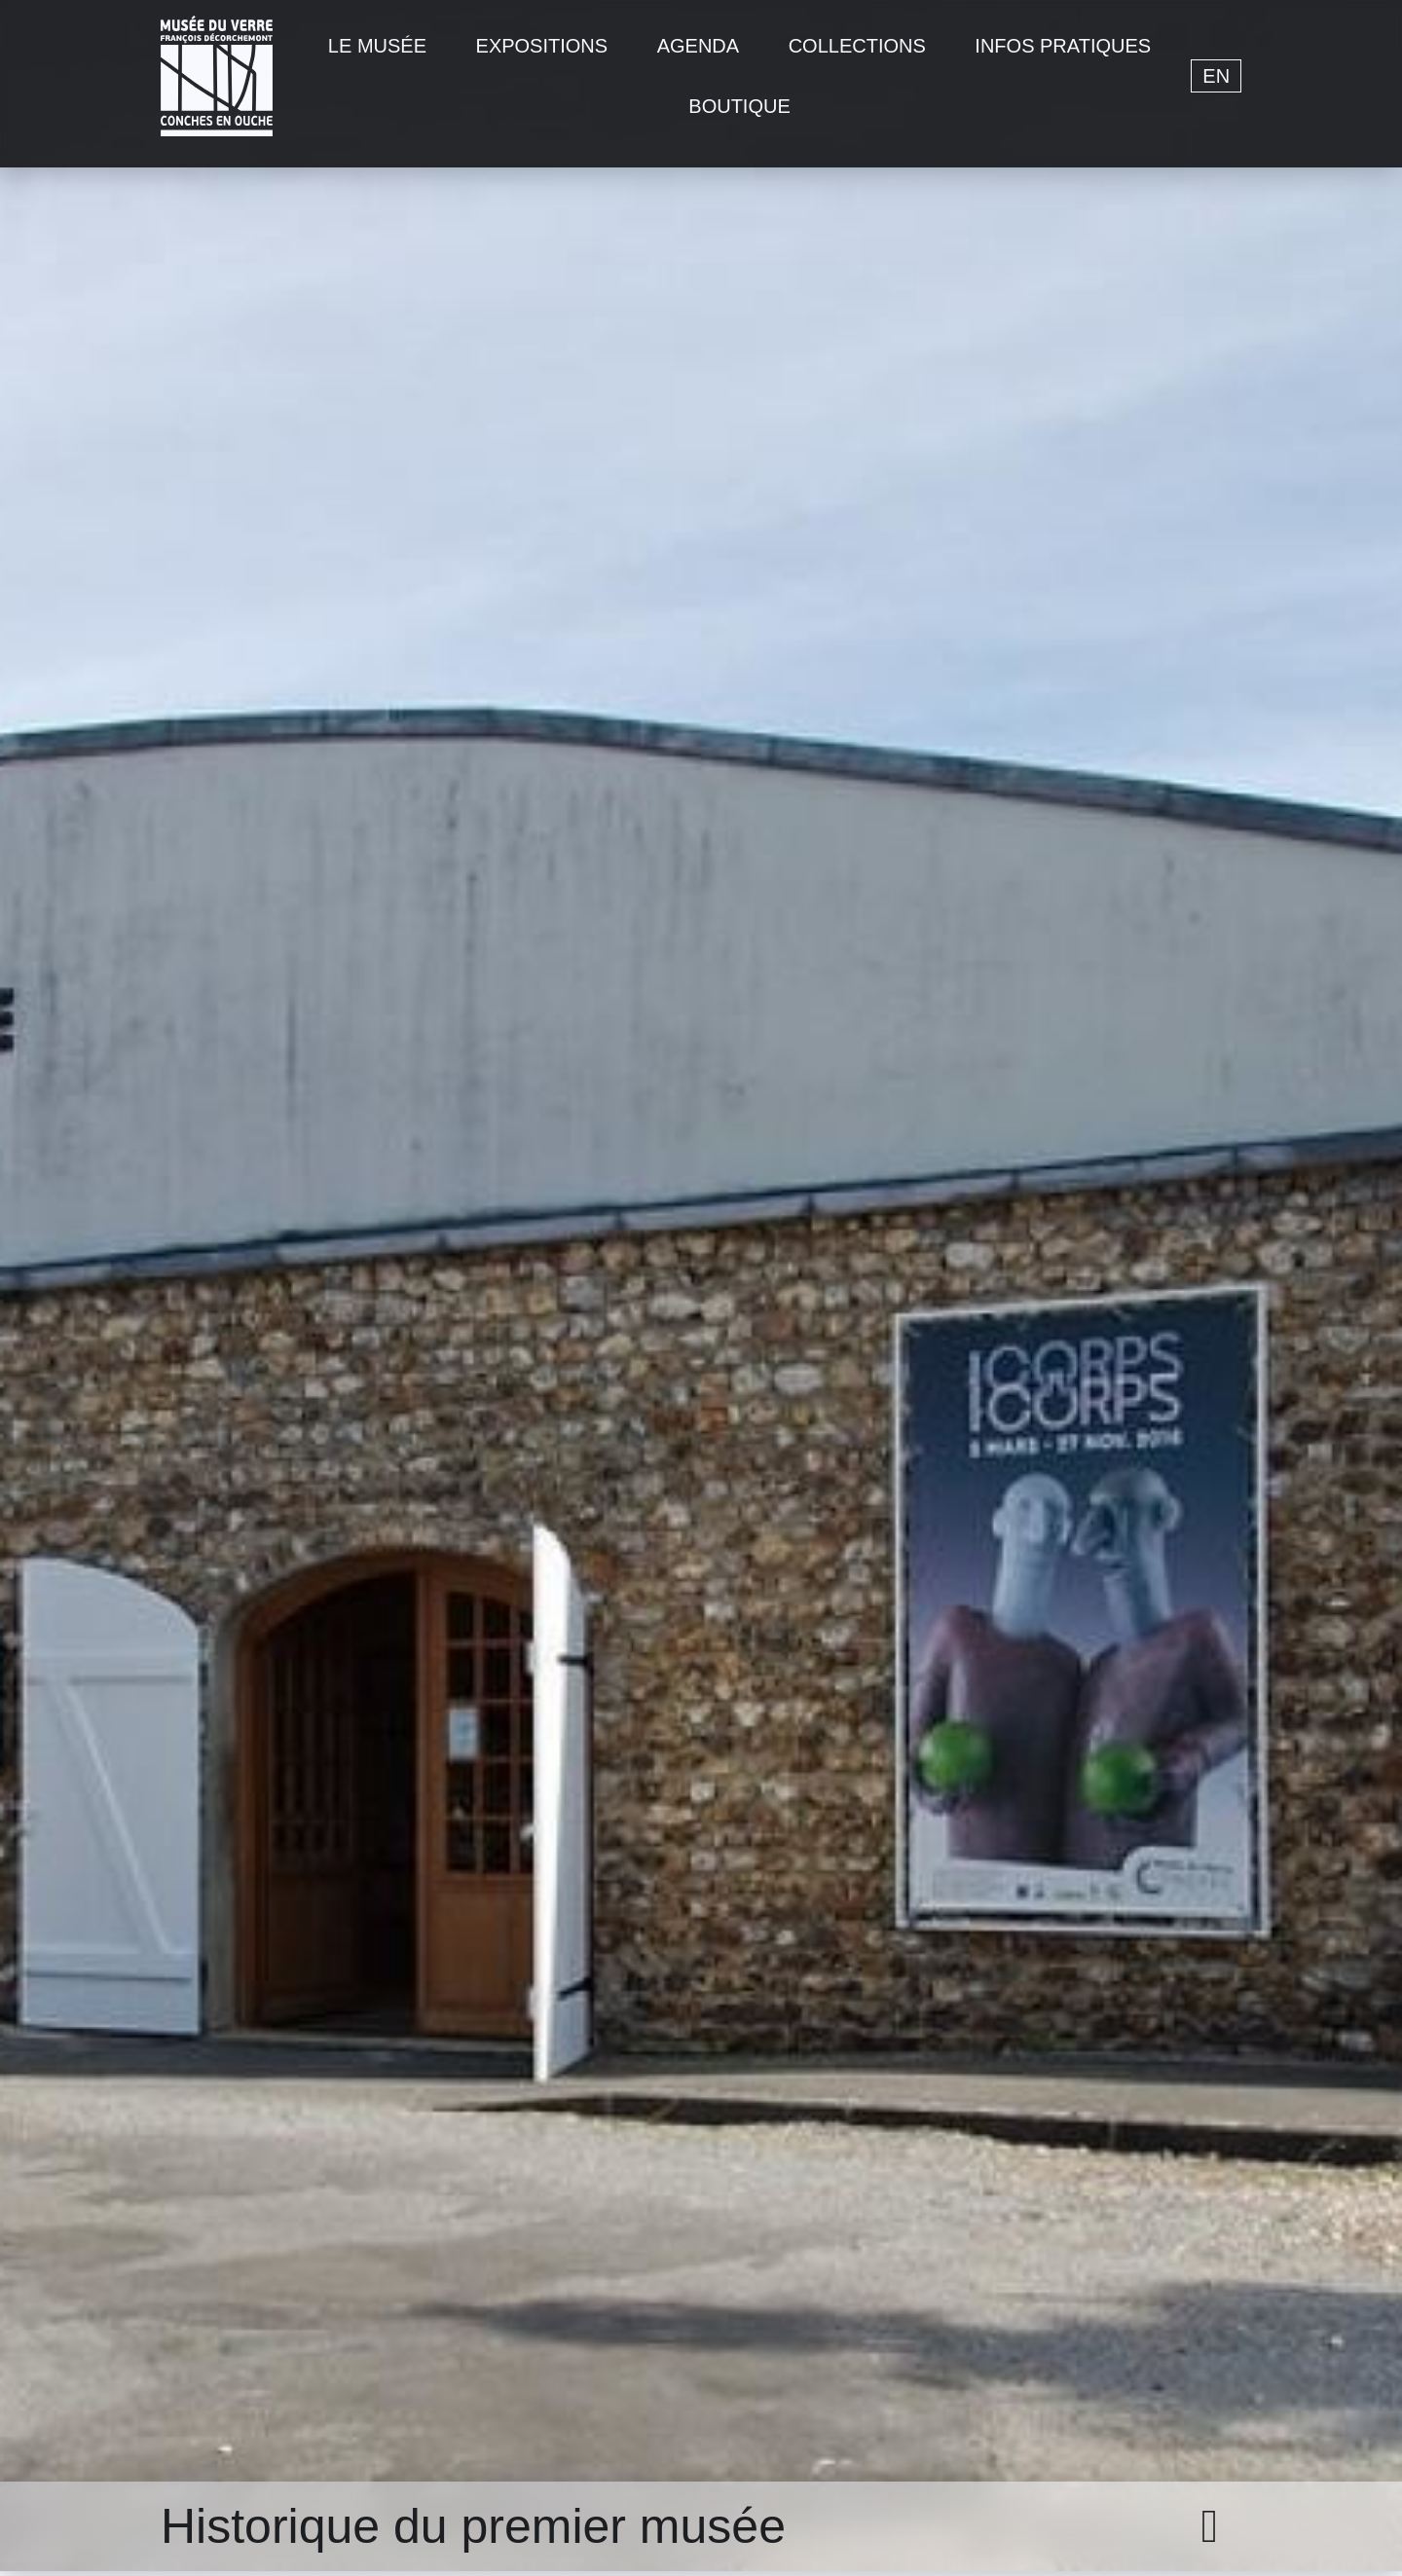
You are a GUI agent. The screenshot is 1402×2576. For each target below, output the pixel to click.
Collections (857, 45)
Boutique (739, 106)
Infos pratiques (1063, 45)
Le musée (377, 45)
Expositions (542, 45)
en (1216, 76)
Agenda (698, 45)
